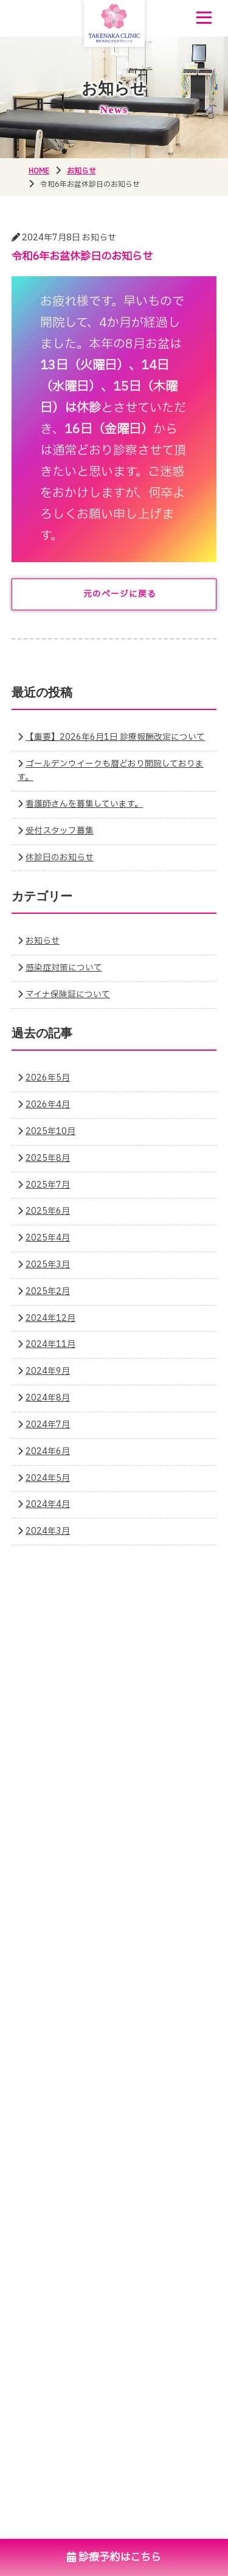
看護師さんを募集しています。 (84, 804)
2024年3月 (48, 1531)
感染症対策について (64, 968)
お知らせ (43, 941)
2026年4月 (48, 1105)
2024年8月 (48, 1398)
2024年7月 (48, 1425)
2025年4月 (48, 1238)
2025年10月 (50, 1132)
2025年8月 (48, 1158)
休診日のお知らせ (60, 858)
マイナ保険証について (68, 995)
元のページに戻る (119, 594)
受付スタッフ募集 (60, 831)
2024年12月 (50, 1318)
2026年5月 (48, 1078)
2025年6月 (48, 1211)
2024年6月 (48, 1452)
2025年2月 (48, 1292)
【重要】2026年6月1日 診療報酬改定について (115, 737)
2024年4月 (48, 1505)
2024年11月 (50, 1344)
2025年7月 (48, 1185)
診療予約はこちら (114, 2557)
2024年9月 (48, 1371)
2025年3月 (48, 1265)
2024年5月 (48, 1478)
